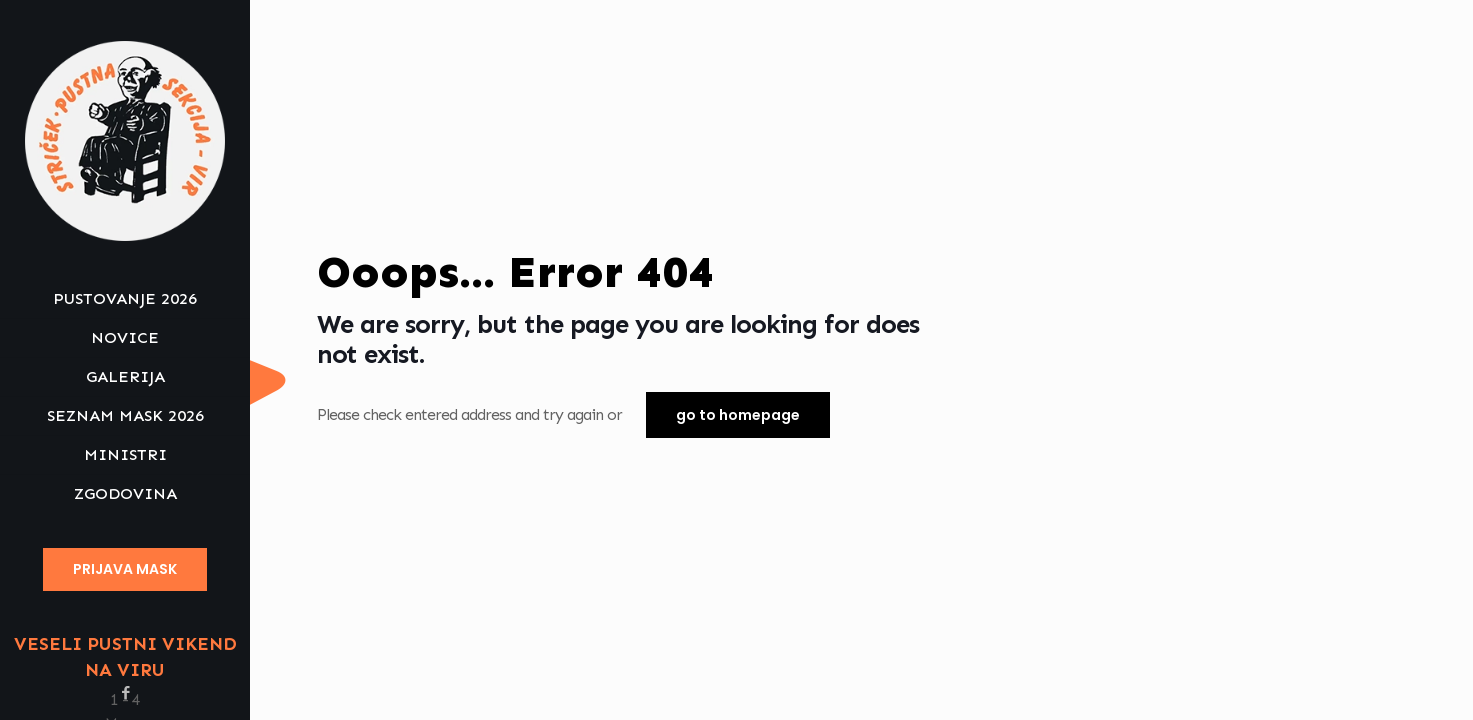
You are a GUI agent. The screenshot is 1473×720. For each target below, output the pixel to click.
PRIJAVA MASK (125, 569)
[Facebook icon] (125, 693)
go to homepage (738, 415)
